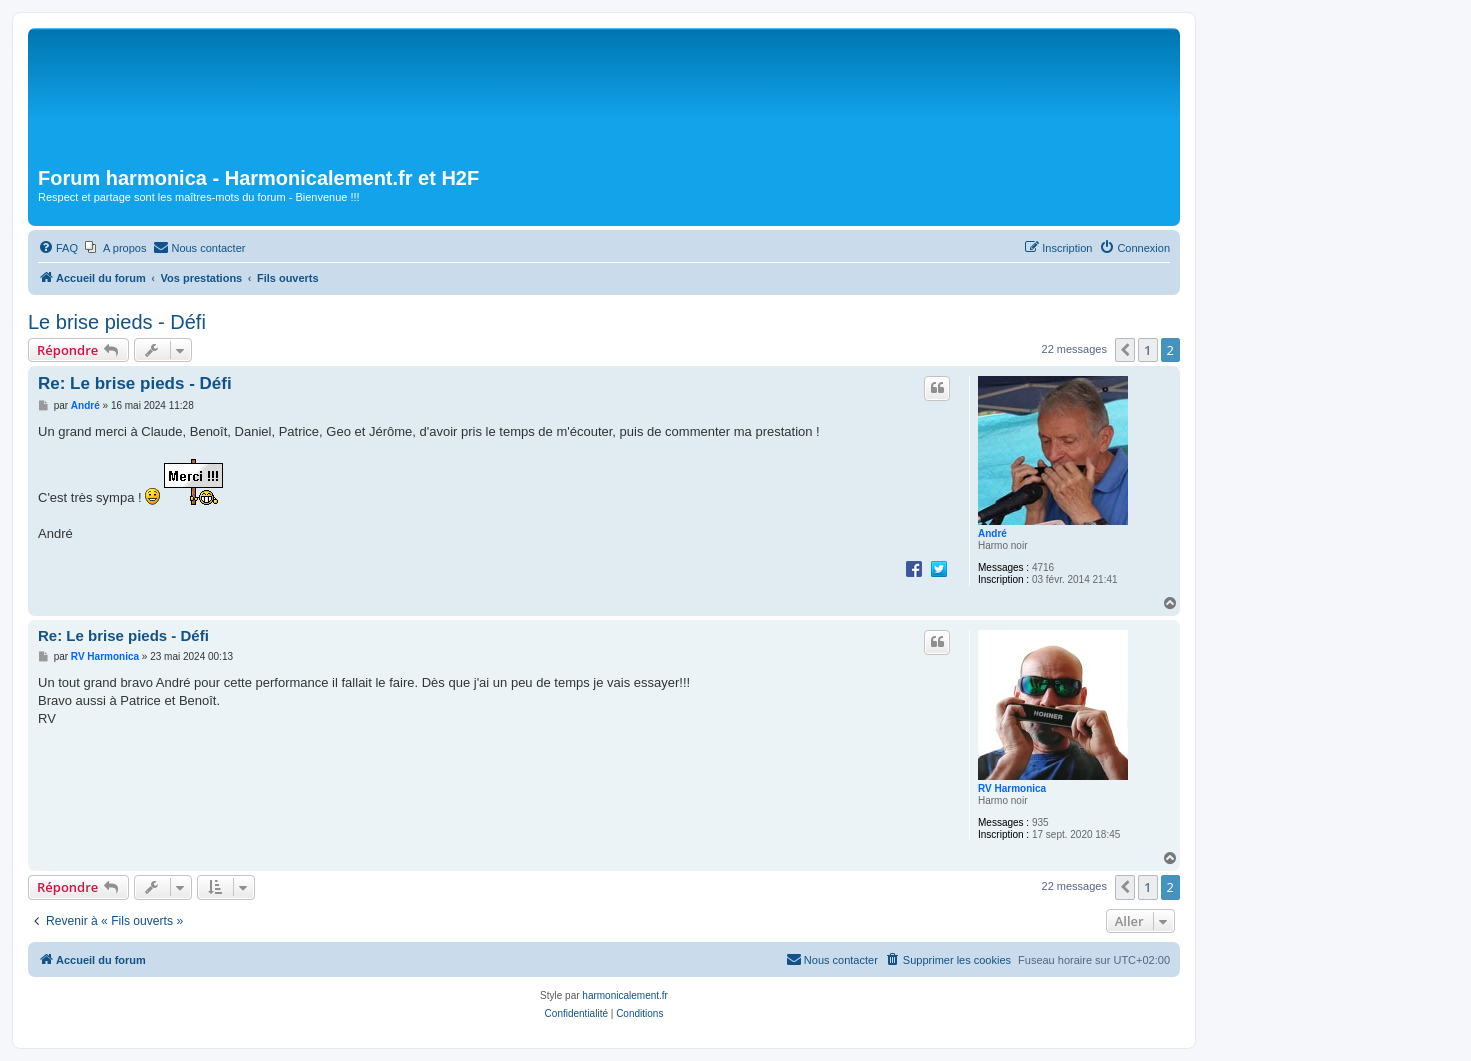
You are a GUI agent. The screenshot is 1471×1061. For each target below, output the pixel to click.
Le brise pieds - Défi (117, 322)
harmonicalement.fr (625, 995)
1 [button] (1147, 350)
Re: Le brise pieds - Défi (135, 383)
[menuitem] (58, 248)
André (992, 533)
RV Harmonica (1012, 788)
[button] (1125, 350)
